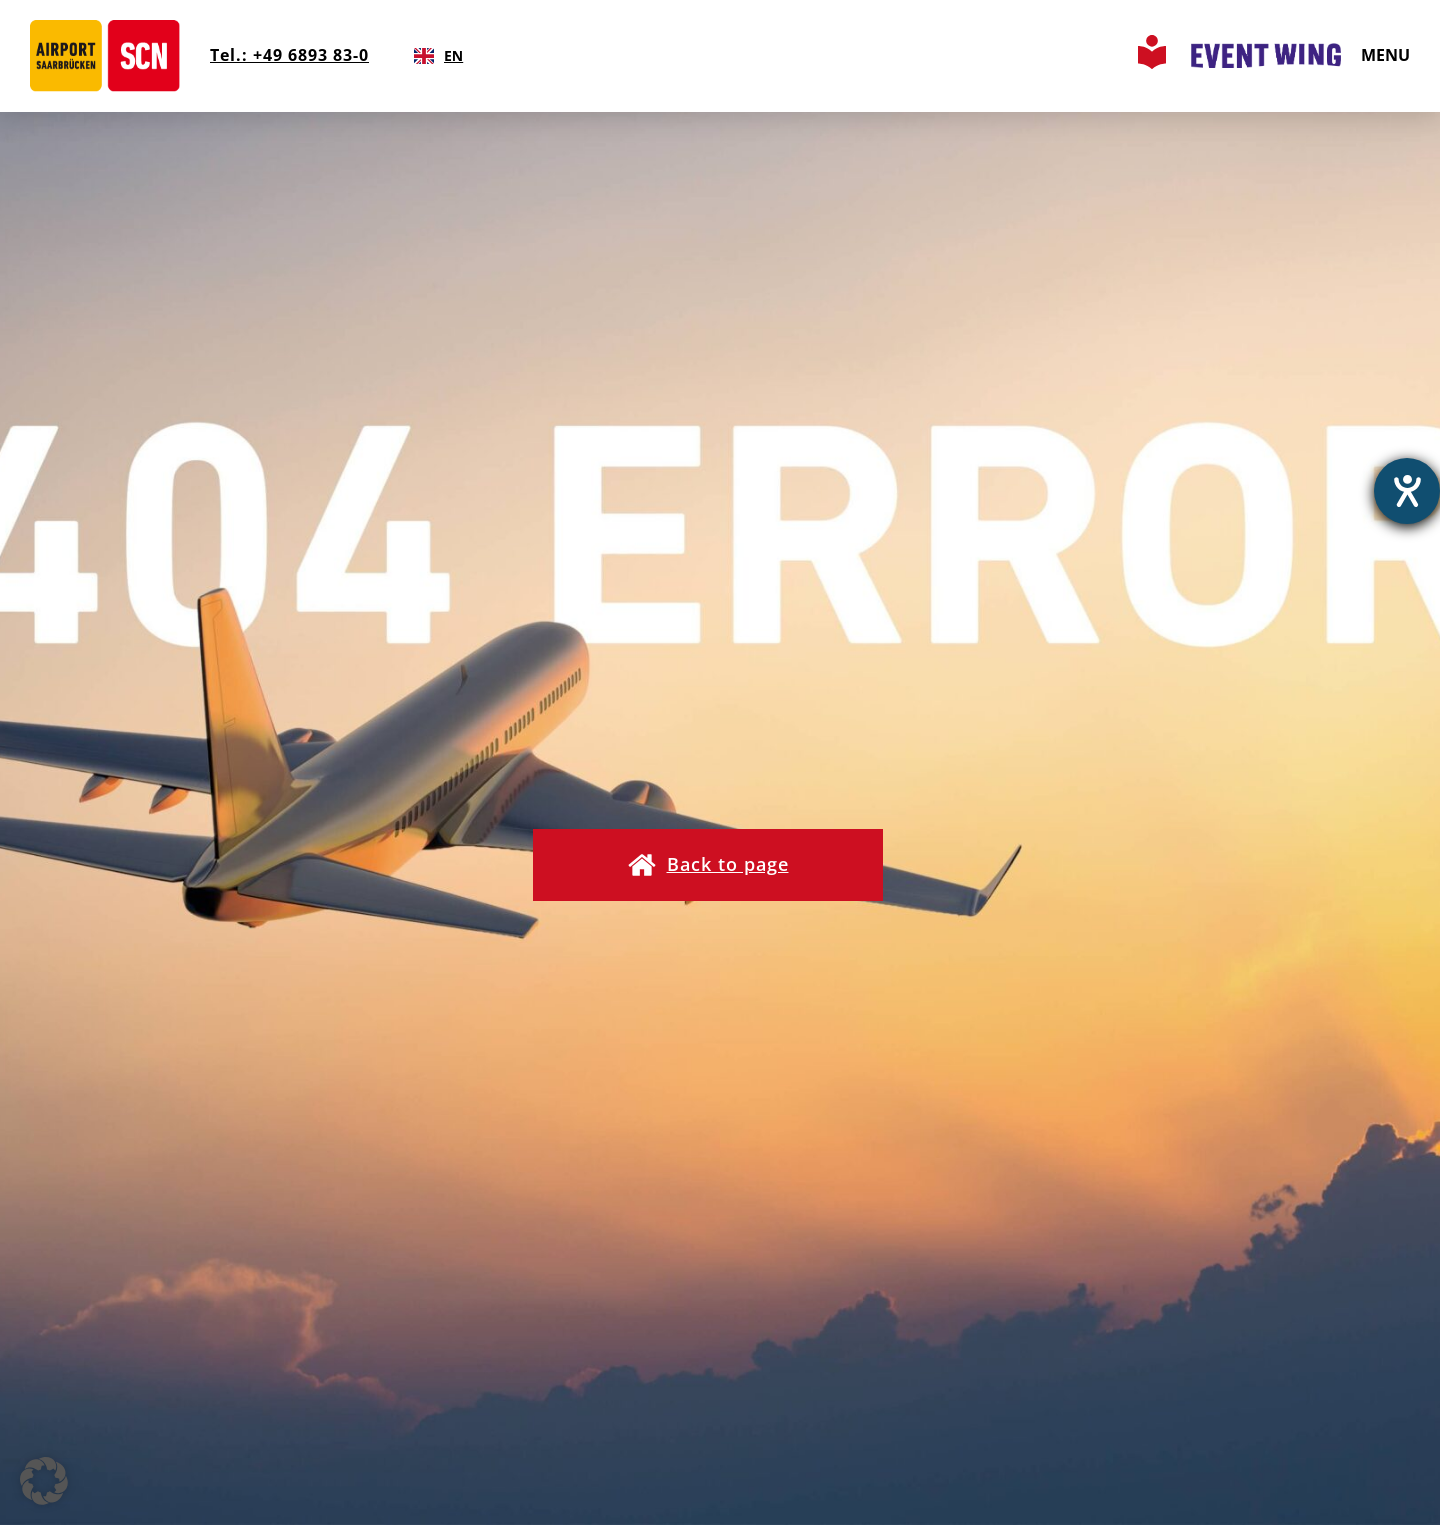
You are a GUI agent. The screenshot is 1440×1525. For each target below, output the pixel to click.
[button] (708, 865)
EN (438, 55)
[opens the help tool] (1407, 491)
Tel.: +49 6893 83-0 (289, 55)
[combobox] (438, 56)
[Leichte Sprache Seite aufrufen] (1152, 63)
